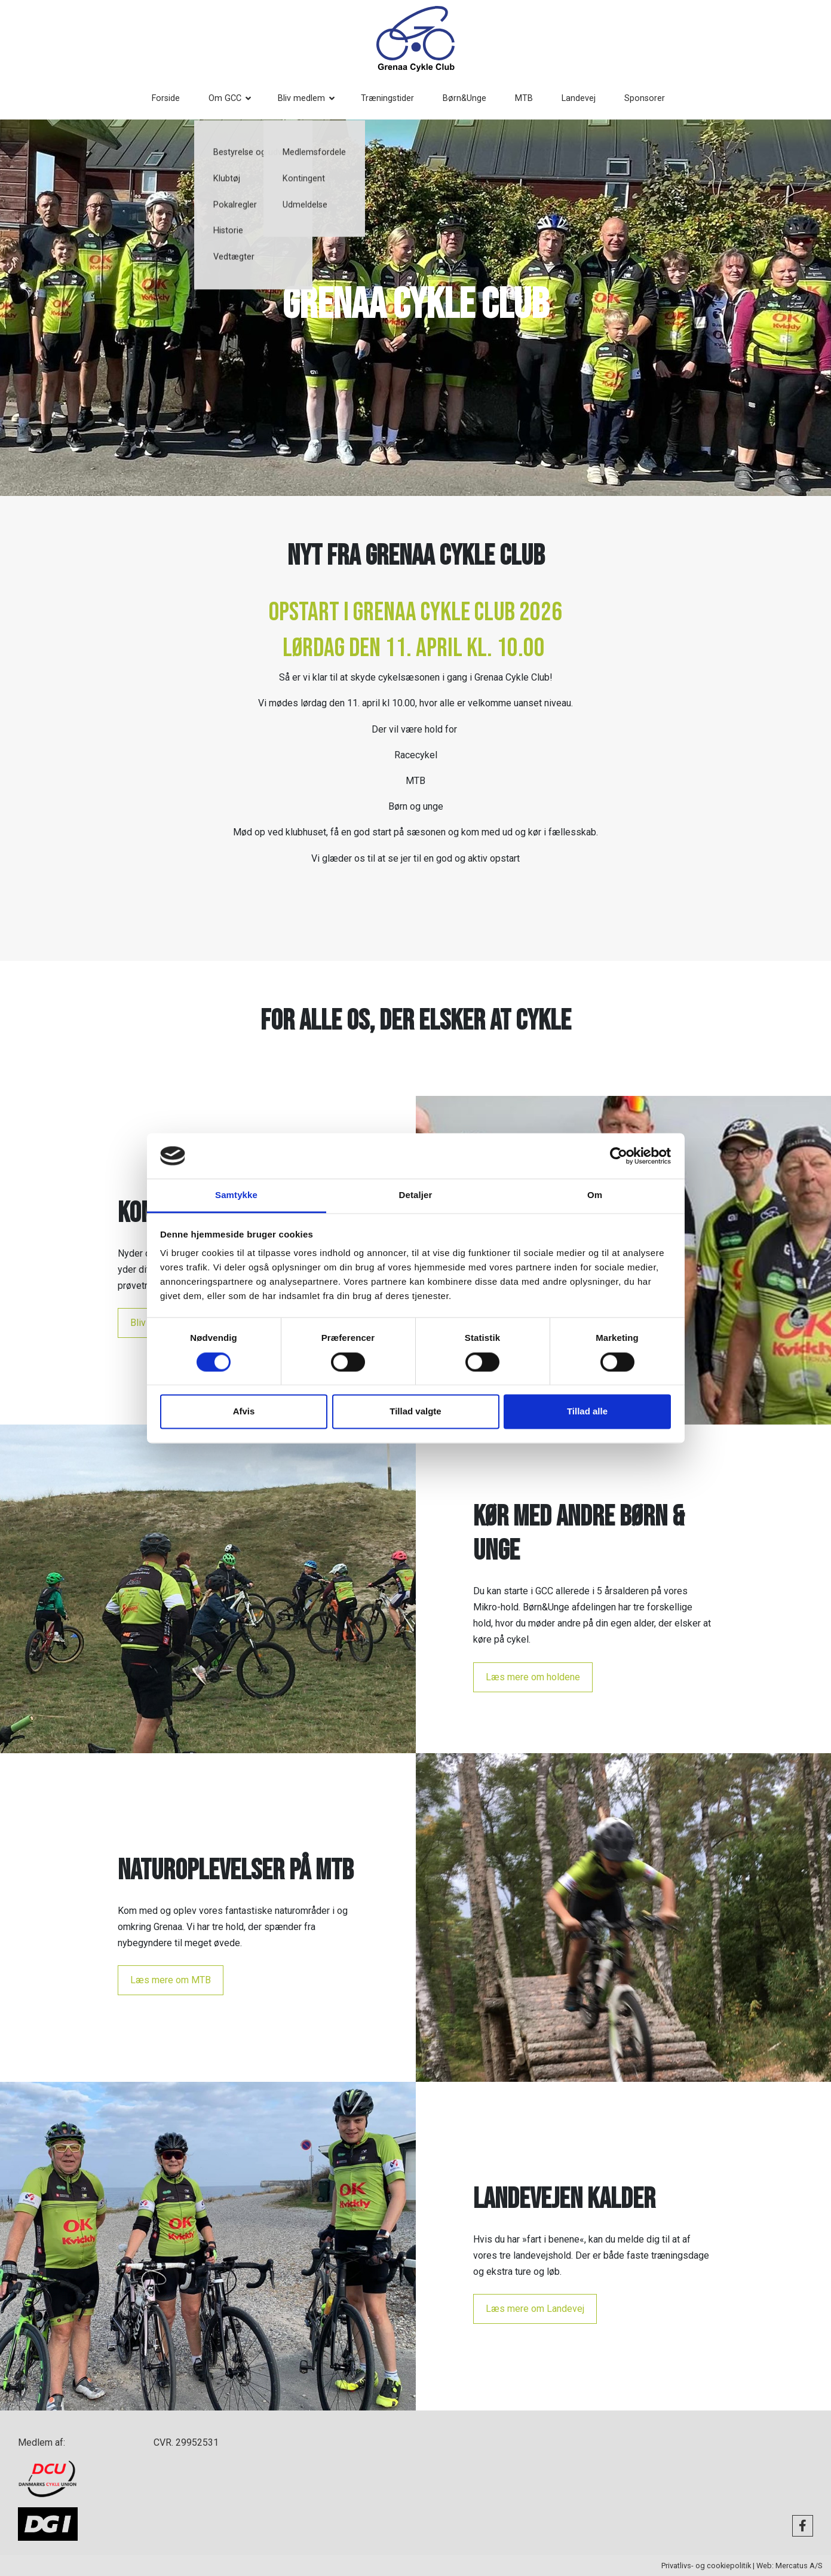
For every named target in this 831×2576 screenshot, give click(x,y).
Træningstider (394, 98)
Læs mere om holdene (533, 1677)
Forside (173, 98)
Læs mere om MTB (170, 1980)
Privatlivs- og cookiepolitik (706, 2565)
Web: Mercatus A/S (789, 2565)
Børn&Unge (471, 98)
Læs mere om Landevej (535, 2308)
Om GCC (232, 98)
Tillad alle (587, 1412)
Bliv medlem (308, 98)
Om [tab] (594, 1195)
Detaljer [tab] (416, 1195)
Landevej (586, 98)
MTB (531, 98)
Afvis (244, 1412)
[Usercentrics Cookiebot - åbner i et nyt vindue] (618, 1156)
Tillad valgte (415, 1412)
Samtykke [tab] (236, 1195)
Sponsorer (651, 98)
